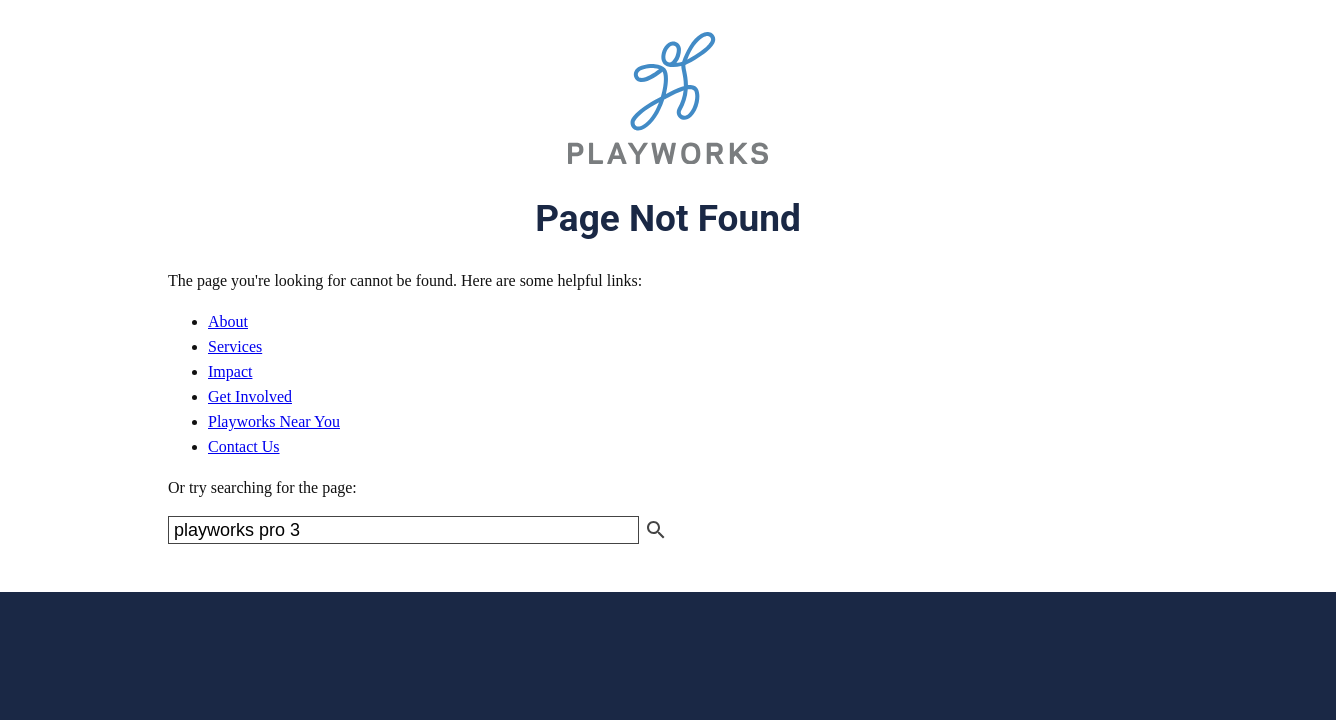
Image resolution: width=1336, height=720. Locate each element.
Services (235, 346)
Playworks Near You (274, 421)
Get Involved (250, 396)
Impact (230, 371)
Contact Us (244, 446)
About (228, 321)
